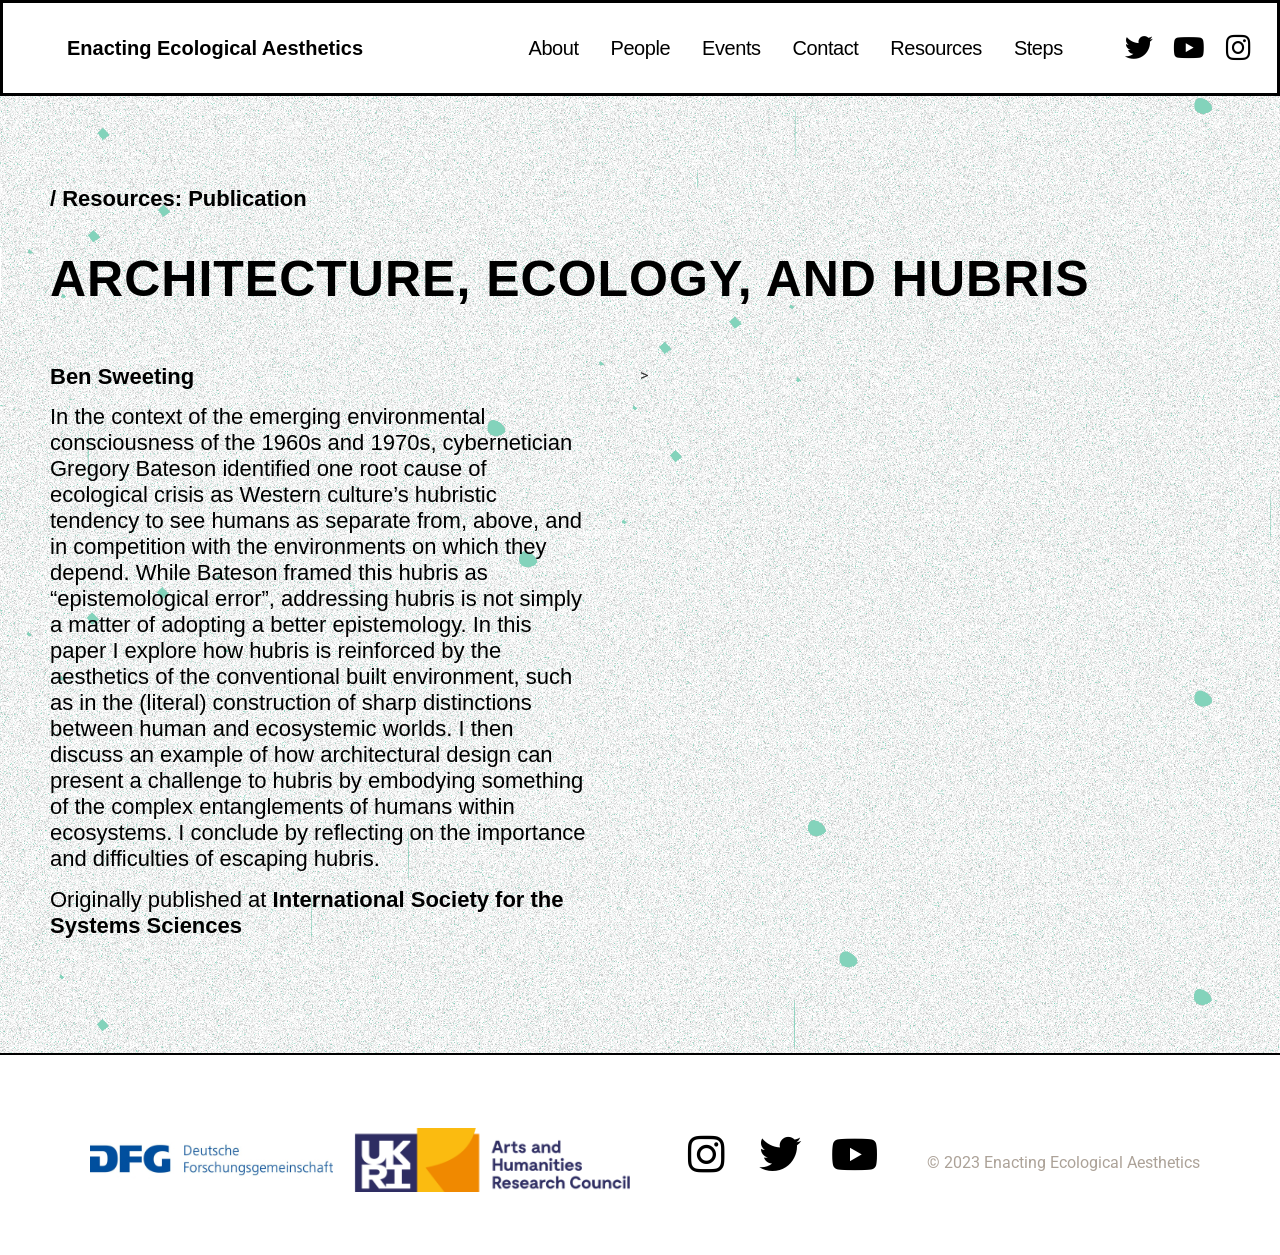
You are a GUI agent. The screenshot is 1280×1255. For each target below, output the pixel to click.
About (554, 48)
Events (731, 48)
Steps (1038, 48)
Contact (826, 48)
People (641, 48)
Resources (936, 48)
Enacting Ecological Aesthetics (215, 48)
